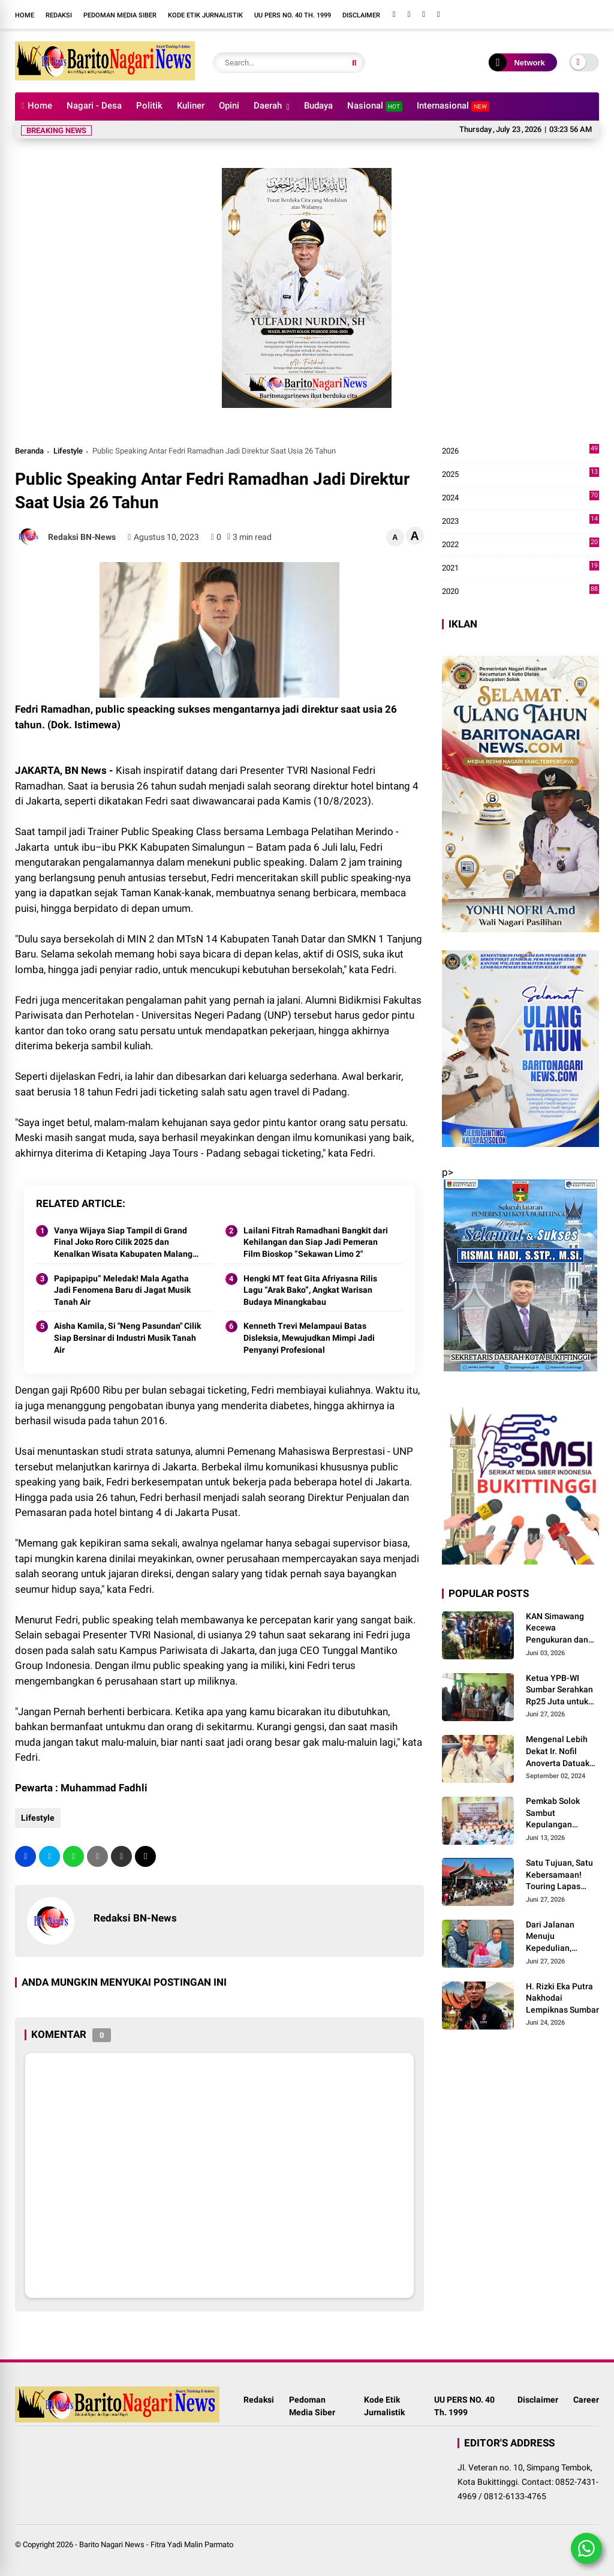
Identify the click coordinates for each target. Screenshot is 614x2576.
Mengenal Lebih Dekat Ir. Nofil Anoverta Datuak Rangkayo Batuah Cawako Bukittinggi (559, 1751)
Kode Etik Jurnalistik (205, 15)
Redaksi (59, 15)
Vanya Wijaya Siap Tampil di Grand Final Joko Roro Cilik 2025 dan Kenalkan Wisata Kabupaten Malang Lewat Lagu (123, 1243)
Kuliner (190, 105)
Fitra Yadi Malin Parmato (192, 2544)
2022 (520, 545)
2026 (520, 451)
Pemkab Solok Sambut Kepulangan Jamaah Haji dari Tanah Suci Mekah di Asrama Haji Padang (560, 1813)
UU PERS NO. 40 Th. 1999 (292, 15)
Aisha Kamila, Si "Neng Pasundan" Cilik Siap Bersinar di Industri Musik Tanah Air (127, 1337)
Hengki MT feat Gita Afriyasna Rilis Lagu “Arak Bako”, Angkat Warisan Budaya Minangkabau (310, 1290)
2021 (520, 568)
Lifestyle (68, 450)
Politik (149, 105)
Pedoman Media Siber (119, 15)
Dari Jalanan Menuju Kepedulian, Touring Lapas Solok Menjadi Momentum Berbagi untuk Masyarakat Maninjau (553, 1937)
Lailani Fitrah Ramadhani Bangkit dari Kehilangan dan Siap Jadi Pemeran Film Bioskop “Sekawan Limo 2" (315, 1242)
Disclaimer (361, 15)
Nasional (374, 106)
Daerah (268, 105)
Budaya (318, 105)
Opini (229, 105)
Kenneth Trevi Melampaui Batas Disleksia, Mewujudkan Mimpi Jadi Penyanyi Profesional (309, 1337)
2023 (520, 521)
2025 (520, 474)
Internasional (453, 106)
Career (586, 2399)
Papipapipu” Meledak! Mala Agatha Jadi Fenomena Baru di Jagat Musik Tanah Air (122, 1290)
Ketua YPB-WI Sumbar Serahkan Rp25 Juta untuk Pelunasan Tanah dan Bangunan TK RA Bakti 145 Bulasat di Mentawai (560, 1690)
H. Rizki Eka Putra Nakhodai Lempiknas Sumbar (562, 1997)
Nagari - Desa (94, 105)
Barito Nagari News (112, 2544)
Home (24, 15)
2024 (520, 498)
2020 (520, 591)
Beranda (29, 450)
